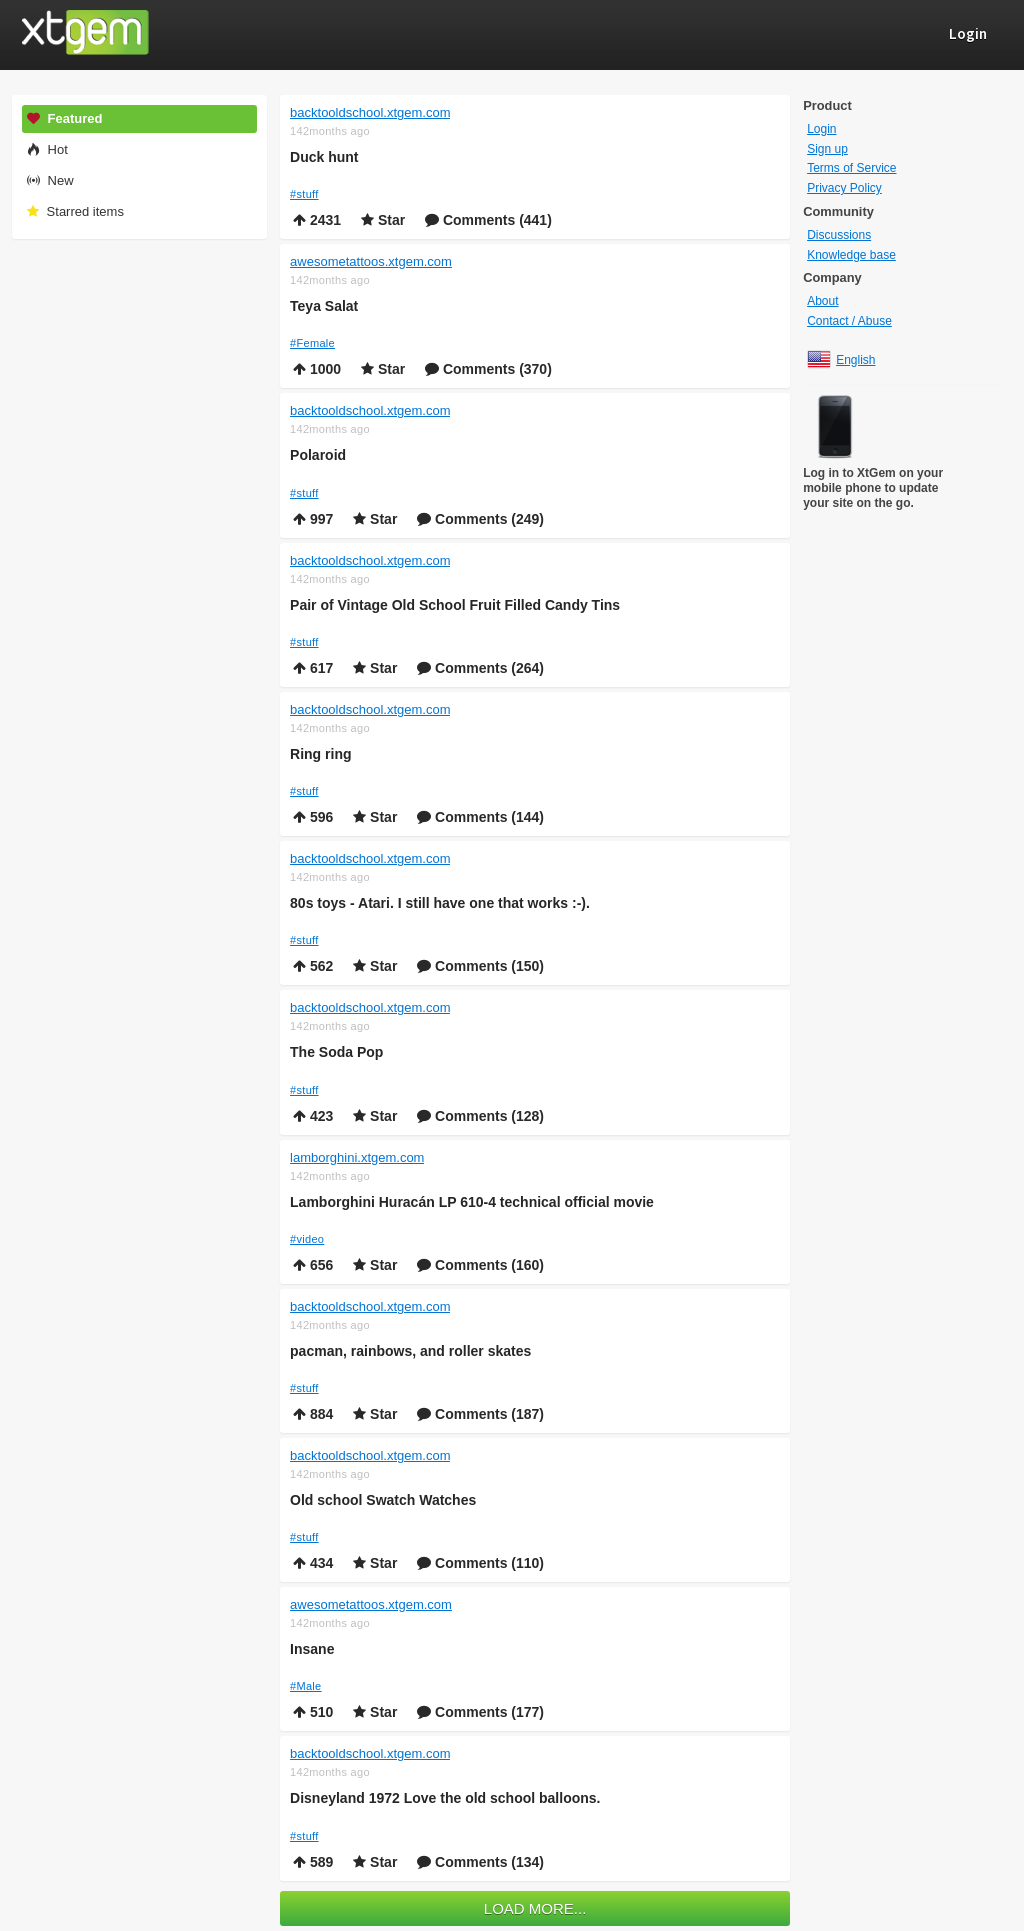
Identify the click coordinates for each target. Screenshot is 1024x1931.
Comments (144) (480, 817)
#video (307, 1239)
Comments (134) (480, 1862)
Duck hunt (324, 157)
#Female (312, 343)
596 (313, 817)
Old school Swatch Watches (383, 1500)
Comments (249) (480, 519)
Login (821, 129)
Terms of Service (851, 168)
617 (313, 668)
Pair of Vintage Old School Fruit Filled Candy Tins (455, 605)
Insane (312, 1649)
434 (313, 1563)
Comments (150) (480, 966)
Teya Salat (324, 306)
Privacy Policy (844, 188)
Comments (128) (480, 1116)
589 (313, 1862)
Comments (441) (488, 220)
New (49, 180)
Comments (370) (488, 369)
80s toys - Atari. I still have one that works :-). (440, 903)
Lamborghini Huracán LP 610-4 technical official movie (472, 1202)
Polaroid (318, 455)
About (822, 301)
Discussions (839, 235)
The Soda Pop (336, 1052)
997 (313, 519)
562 (313, 966)
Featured (64, 118)
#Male (305, 1686)
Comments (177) (480, 1712)
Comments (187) (480, 1414)
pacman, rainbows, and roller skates (410, 1351)
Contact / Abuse (849, 321)
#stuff (304, 194)
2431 (317, 220)
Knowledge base (851, 255)
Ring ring (320, 754)
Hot (46, 149)
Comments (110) (480, 1563)
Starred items (74, 211)
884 (313, 1414)
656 (313, 1265)
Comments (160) (480, 1265)
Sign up (827, 149)
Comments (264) (480, 668)
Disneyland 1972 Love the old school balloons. (445, 1798)
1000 (317, 369)
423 (313, 1116)
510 (313, 1712)
